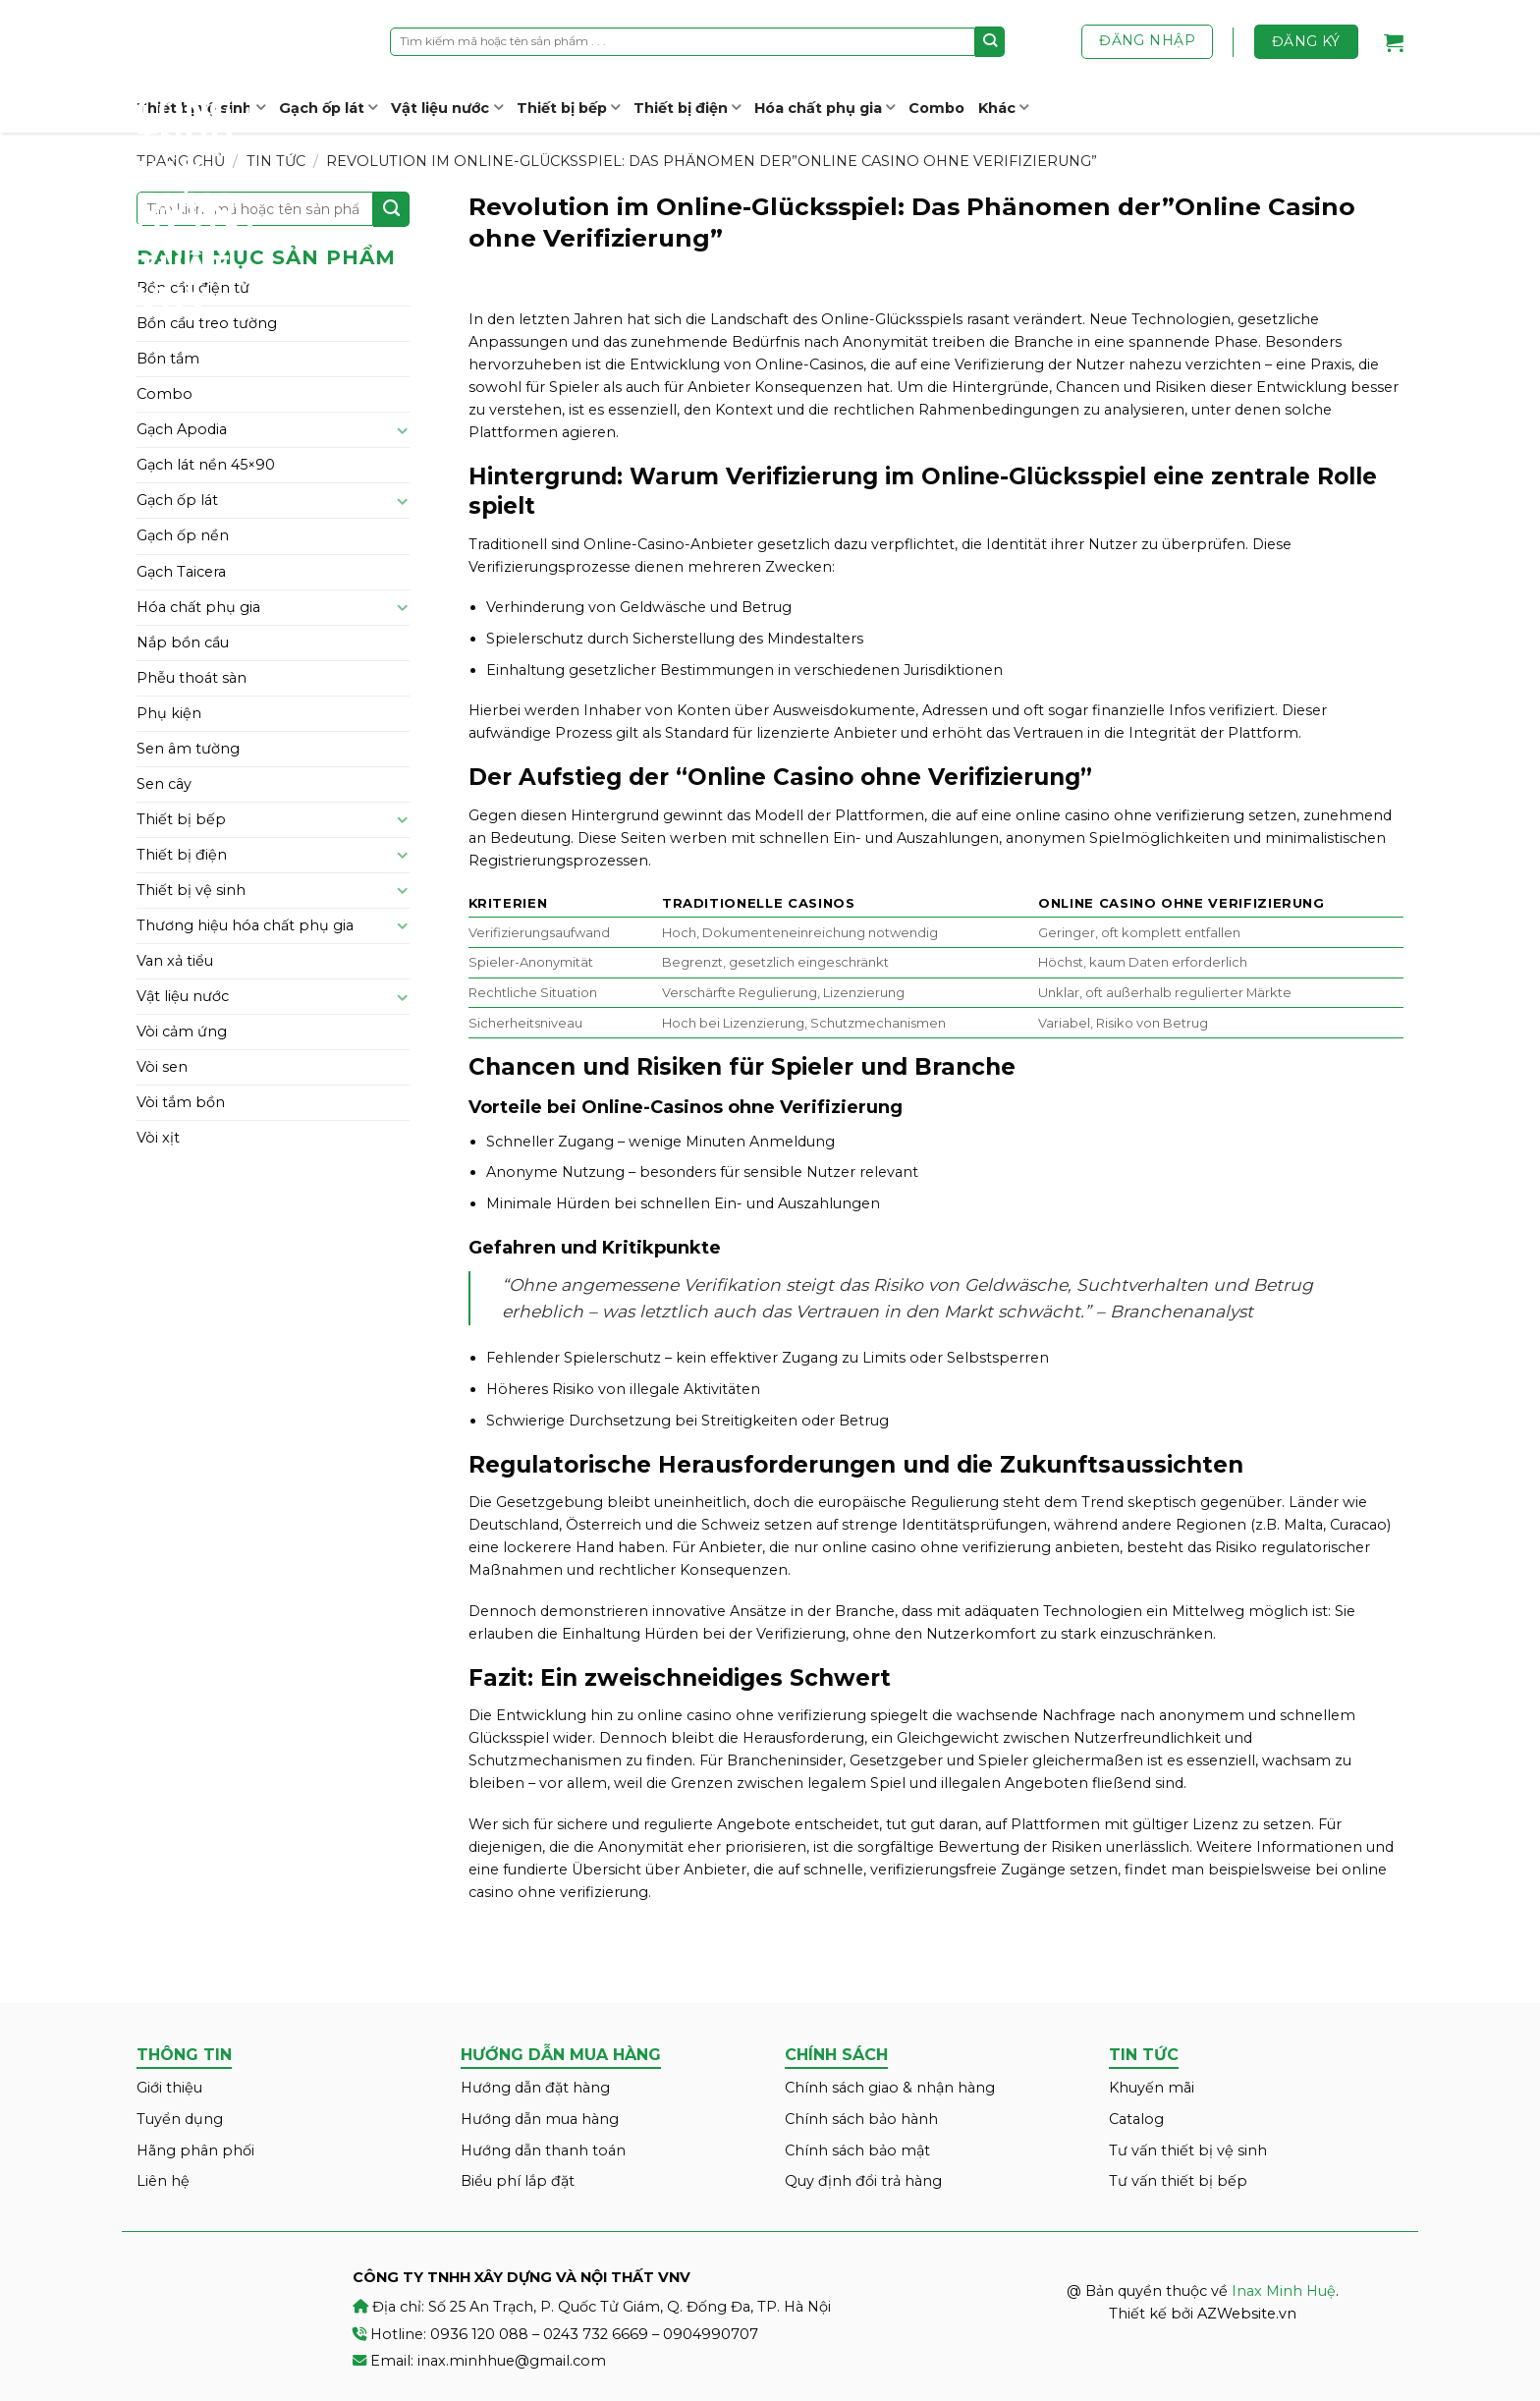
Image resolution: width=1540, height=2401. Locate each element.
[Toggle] (403, 430)
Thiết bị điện (687, 107)
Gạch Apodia (182, 429)
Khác (1003, 107)
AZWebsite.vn (1246, 2313)
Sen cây (164, 784)
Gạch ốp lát (328, 107)
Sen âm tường (188, 748)
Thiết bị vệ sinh (191, 890)
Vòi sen (162, 1067)
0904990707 (710, 2334)
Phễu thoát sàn (192, 678)
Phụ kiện (169, 713)
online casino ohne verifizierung (1130, 815)
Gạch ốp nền (183, 535)
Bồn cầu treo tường (207, 323)
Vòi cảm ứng (182, 1031)
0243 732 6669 (595, 2334)
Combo (936, 108)
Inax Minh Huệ (1284, 2291)
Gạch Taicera (181, 572)
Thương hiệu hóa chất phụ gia (245, 925)
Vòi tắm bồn (181, 1102)
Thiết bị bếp (568, 107)
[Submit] (990, 41)
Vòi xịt (158, 1137)
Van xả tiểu (175, 961)
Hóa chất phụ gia (824, 107)
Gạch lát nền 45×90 (206, 465)
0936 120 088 (479, 2334)
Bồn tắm (168, 358)
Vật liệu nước (446, 107)
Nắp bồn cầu (183, 642)
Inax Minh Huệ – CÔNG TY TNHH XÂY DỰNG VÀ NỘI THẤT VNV (210, 157)
